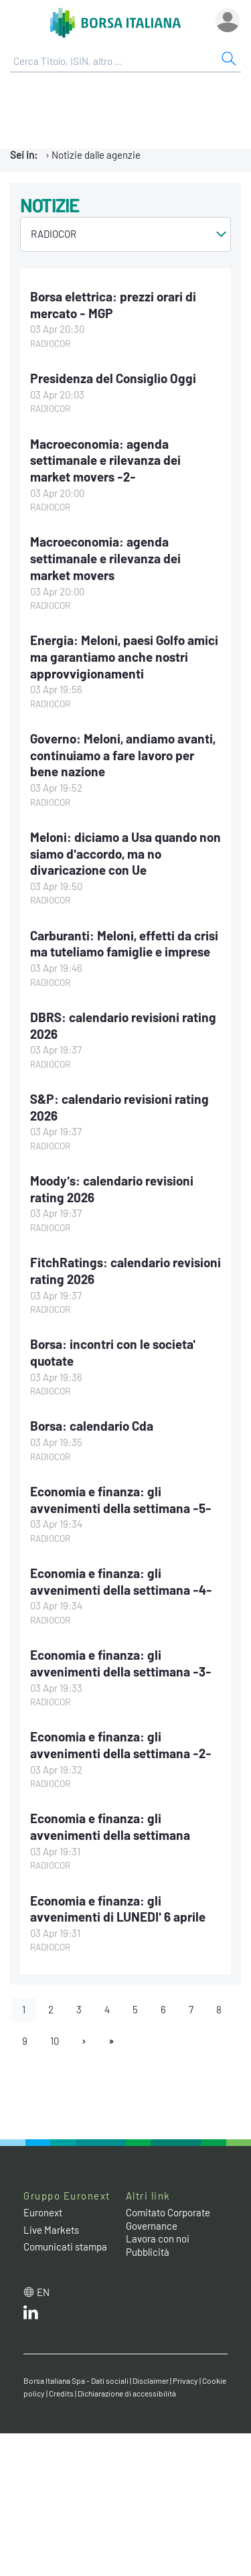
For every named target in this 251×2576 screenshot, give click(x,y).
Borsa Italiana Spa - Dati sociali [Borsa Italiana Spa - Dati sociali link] (76, 2380)
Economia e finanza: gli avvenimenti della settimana (110, 1826)
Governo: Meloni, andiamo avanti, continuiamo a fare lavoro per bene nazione (123, 755)
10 (54, 2041)
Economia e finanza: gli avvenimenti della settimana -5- (121, 1500)
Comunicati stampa (65, 2246)
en (43, 2292)
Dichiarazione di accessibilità (127, 2393)
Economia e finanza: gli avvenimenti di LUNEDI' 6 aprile (117, 1909)
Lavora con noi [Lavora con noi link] (157, 2238)
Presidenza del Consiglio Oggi (113, 378)
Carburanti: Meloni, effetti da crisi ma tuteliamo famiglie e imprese (124, 944)
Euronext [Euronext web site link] (42, 2212)
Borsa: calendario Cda (91, 1425)
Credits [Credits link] (61, 2393)
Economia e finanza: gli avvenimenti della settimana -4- (121, 1581)
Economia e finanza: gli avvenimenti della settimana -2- (121, 1745)
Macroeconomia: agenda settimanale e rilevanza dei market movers (105, 558)
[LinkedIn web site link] (30, 2315)
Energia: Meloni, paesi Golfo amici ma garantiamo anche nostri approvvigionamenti (124, 656)
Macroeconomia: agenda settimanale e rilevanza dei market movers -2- (105, 460)
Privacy (185, 2380)
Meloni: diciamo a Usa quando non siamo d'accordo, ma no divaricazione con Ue (125, 853)
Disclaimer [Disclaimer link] (151, 2380)
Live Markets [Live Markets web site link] (51, 2230)
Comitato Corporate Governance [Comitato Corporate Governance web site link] (168, 2219)
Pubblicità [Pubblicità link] (147, 2252)
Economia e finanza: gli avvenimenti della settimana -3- (121, 1663)
